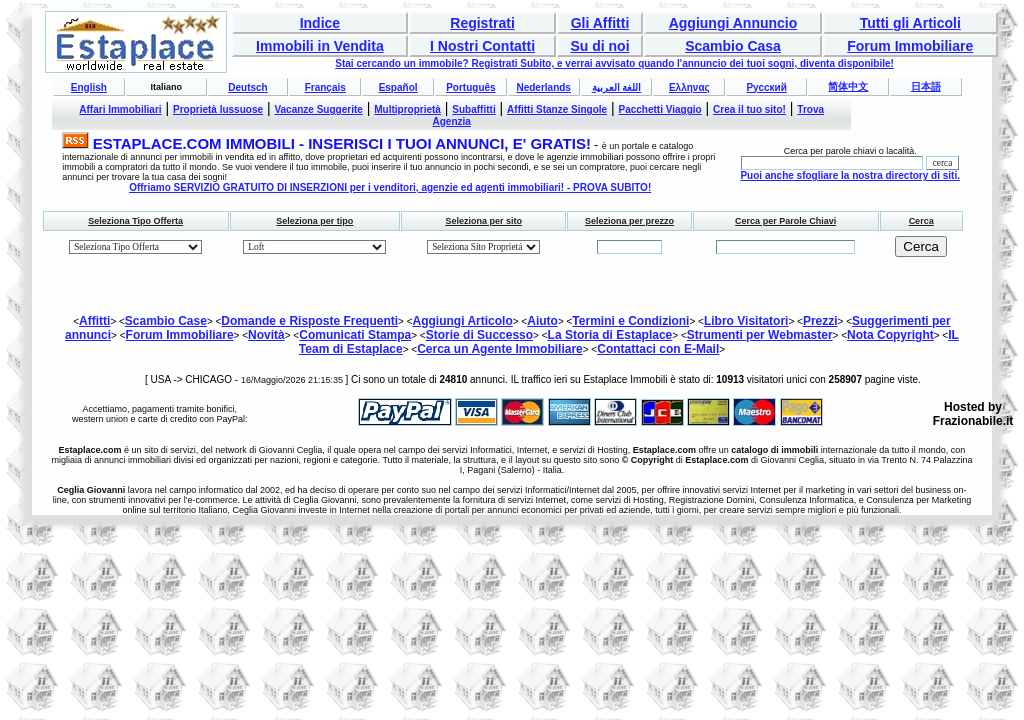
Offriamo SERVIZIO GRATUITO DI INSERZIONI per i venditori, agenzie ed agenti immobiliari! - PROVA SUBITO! (390, 187)
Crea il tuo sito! (749, 109)
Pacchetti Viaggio (660, 109)
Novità (266, 335)
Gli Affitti (600, 23)
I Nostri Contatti (482, 46)
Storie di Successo (479, 335)
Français (325, 87)
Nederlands (543, 87)
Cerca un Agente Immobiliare (500, 349)
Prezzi (820, 321)
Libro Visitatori (746, 321)
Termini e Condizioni (630, 321)
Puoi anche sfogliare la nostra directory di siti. (850, 175)
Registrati (482, 23)
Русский (766, 87)
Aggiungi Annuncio (733, 23)
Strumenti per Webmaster (760, 335)
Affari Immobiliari (120, 109)
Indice (320, 23)
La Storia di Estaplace (610, 335)
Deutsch (247, 87)
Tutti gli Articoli (910, 23)
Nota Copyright (890, 335)
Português (470, 87)
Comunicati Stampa (355, 335)
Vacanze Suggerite (318, 109)
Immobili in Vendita (320, 46)
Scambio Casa (733, 46)
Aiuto (542, 321)
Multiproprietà (407, 109)
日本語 (926, 86)
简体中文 (848, 86)
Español (398, 87)
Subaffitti (473, 109)
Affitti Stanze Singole (557, 109)
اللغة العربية (617, 87)
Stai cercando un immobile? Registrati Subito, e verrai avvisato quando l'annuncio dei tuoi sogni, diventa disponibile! (614, 63)
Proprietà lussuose (218, 109)
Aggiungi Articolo (463, 321)
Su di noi (599, 46)
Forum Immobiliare (910, 46)
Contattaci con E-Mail (658, 349)
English (89, 87)
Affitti (94, 321)
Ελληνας (689, 87)
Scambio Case (166, 321)
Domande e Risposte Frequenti (309, 321)
